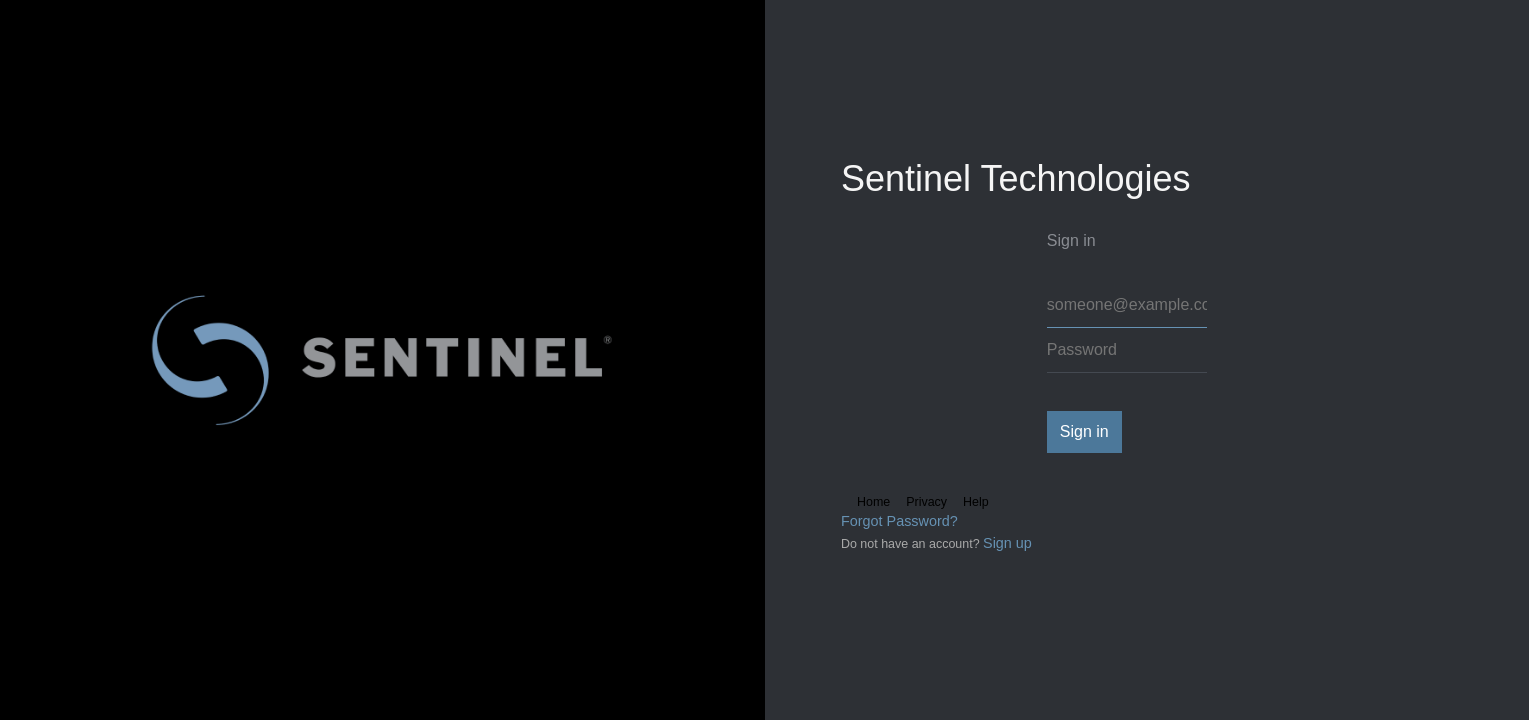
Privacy (926, 502)
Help (976, 502)
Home (873, 502)
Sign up (1007, 543)
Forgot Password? (899, 521)
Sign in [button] (1084, 431)
